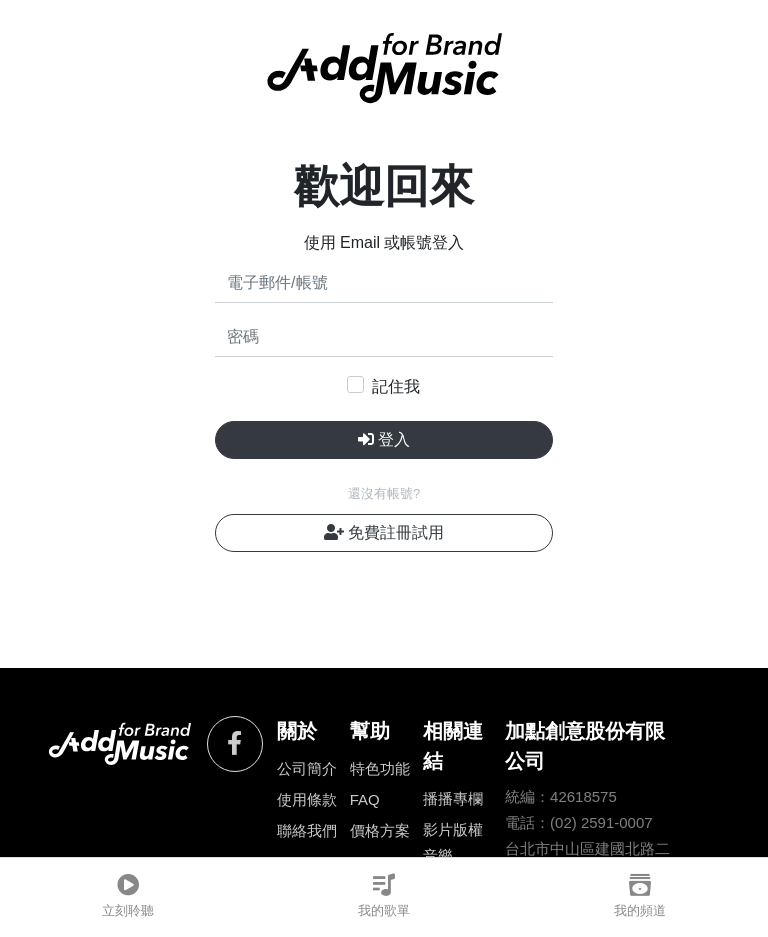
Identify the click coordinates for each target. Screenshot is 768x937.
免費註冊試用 (384, 532)
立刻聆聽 (128, 896)
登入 (384, 439)
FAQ (365, 799)
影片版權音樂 (453, 842)
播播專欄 (453, 798)
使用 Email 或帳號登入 (384, 242)
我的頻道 (640, 896)
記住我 (396, 386)
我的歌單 (384, 896)
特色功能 (380, 768)
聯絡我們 (307, 830)
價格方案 (380, 830)
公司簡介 (307, 768)
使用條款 (307, 799)
